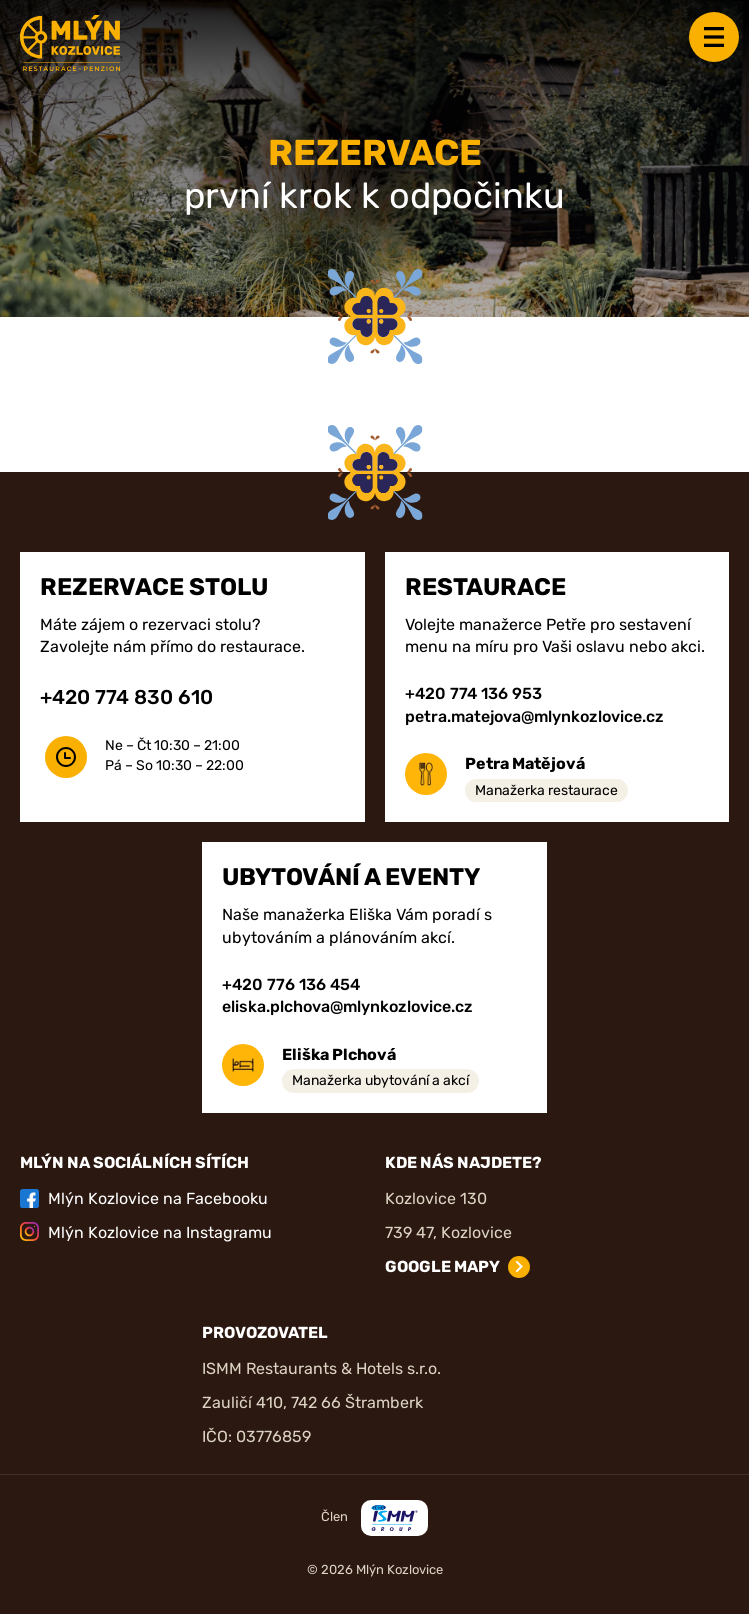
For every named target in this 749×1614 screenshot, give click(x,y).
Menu (714, 37)
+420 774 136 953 (473, 693)
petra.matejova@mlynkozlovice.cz (534, 716)
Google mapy (442, 1266)
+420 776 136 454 (291, 984)
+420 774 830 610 (126, 697)
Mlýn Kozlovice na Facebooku (144, 1198)
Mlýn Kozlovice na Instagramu (146, 1231)
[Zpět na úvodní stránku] (70, 43)
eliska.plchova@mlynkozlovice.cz (347, 1006)
